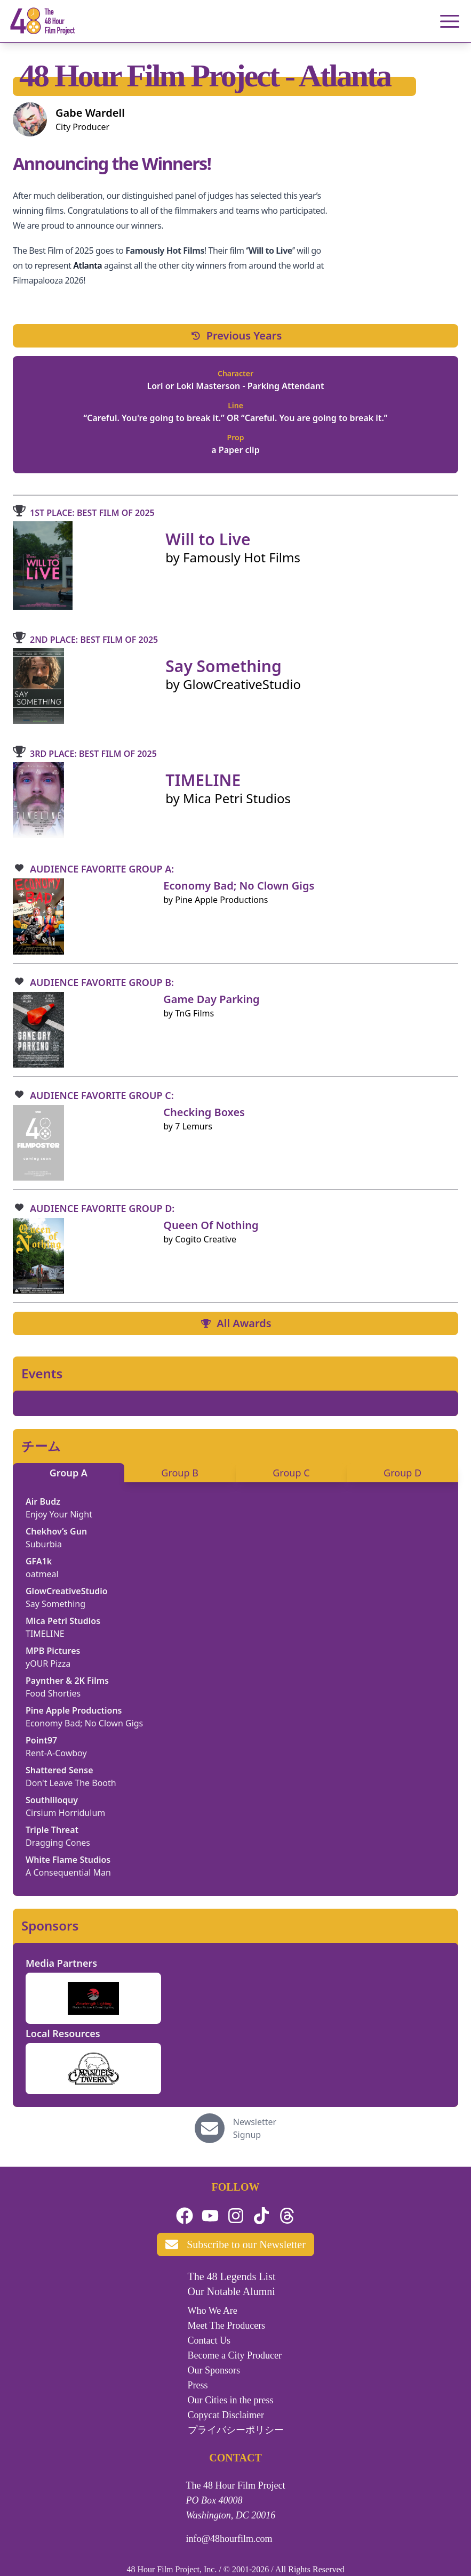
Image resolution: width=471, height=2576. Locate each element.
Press (198, 2385)
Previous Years (235, 335)
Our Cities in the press (231, 2400)
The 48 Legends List (232, 2276)
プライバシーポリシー (236, 2430)
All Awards (235, 1323)
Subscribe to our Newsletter (235, 2244)
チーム (41, 1446)
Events (41, 1373)
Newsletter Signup (254, 2128)
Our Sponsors (214, 2370)
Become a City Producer (235, 2355)
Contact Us (209, 2340)
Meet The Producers (227, 2325)
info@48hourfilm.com (229, 2538)
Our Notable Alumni (231, 2291)
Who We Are (212, 2310)
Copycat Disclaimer (226, 2415)
